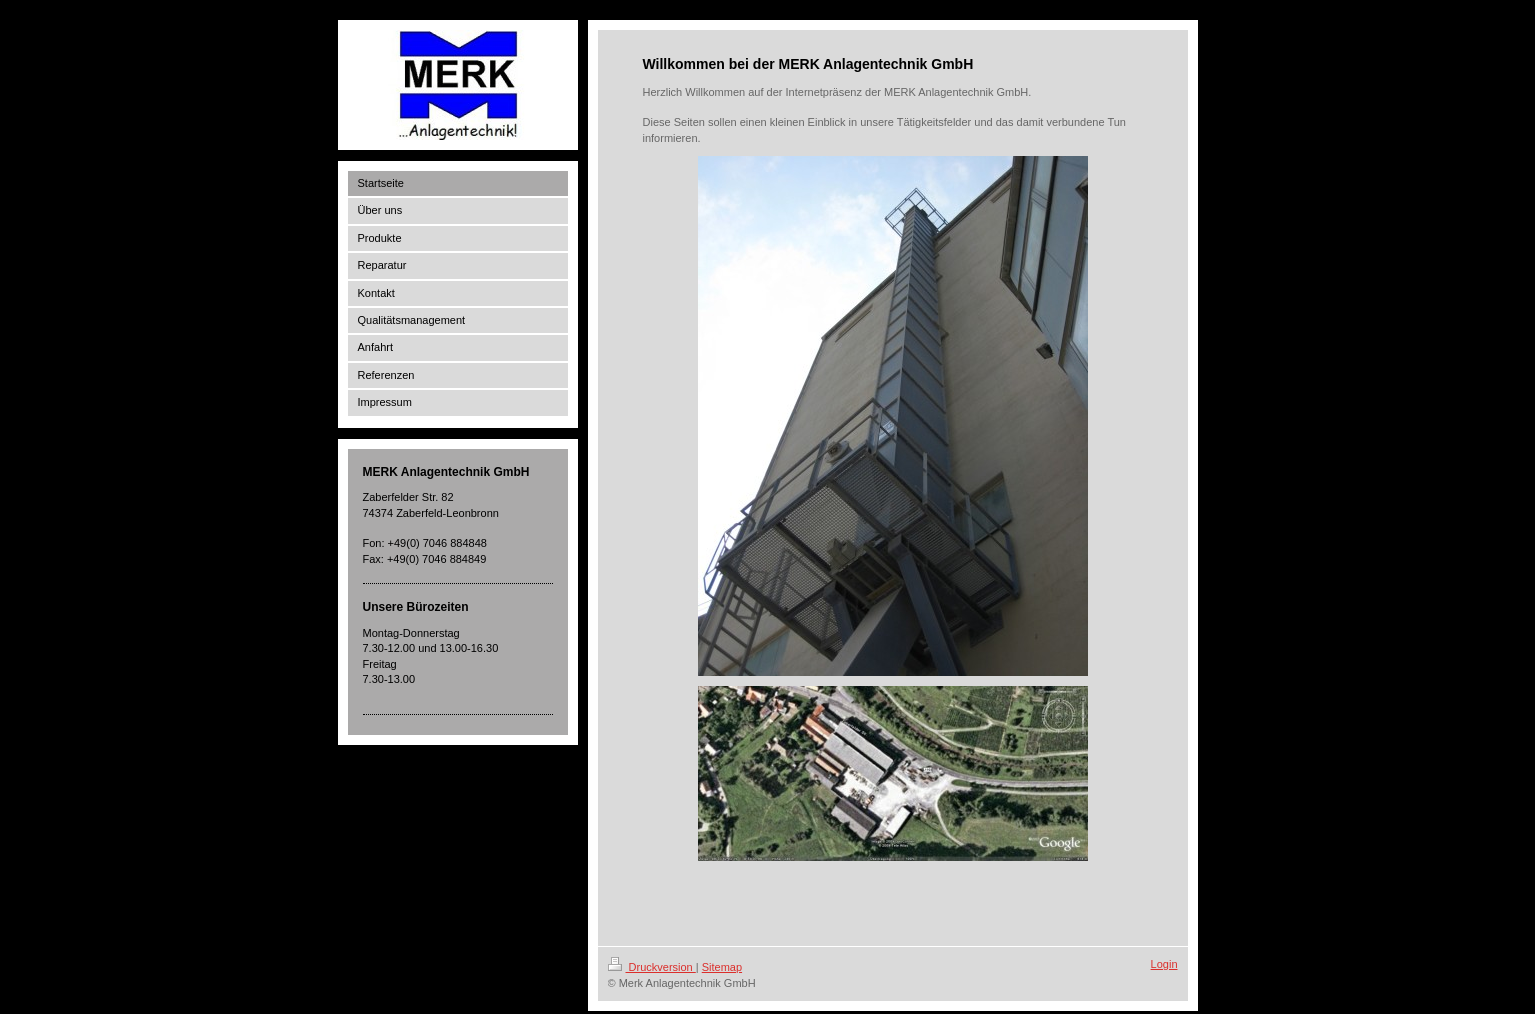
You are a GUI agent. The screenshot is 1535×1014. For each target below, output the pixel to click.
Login (1164, 964)
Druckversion (652, 967)
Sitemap (722, 967)
